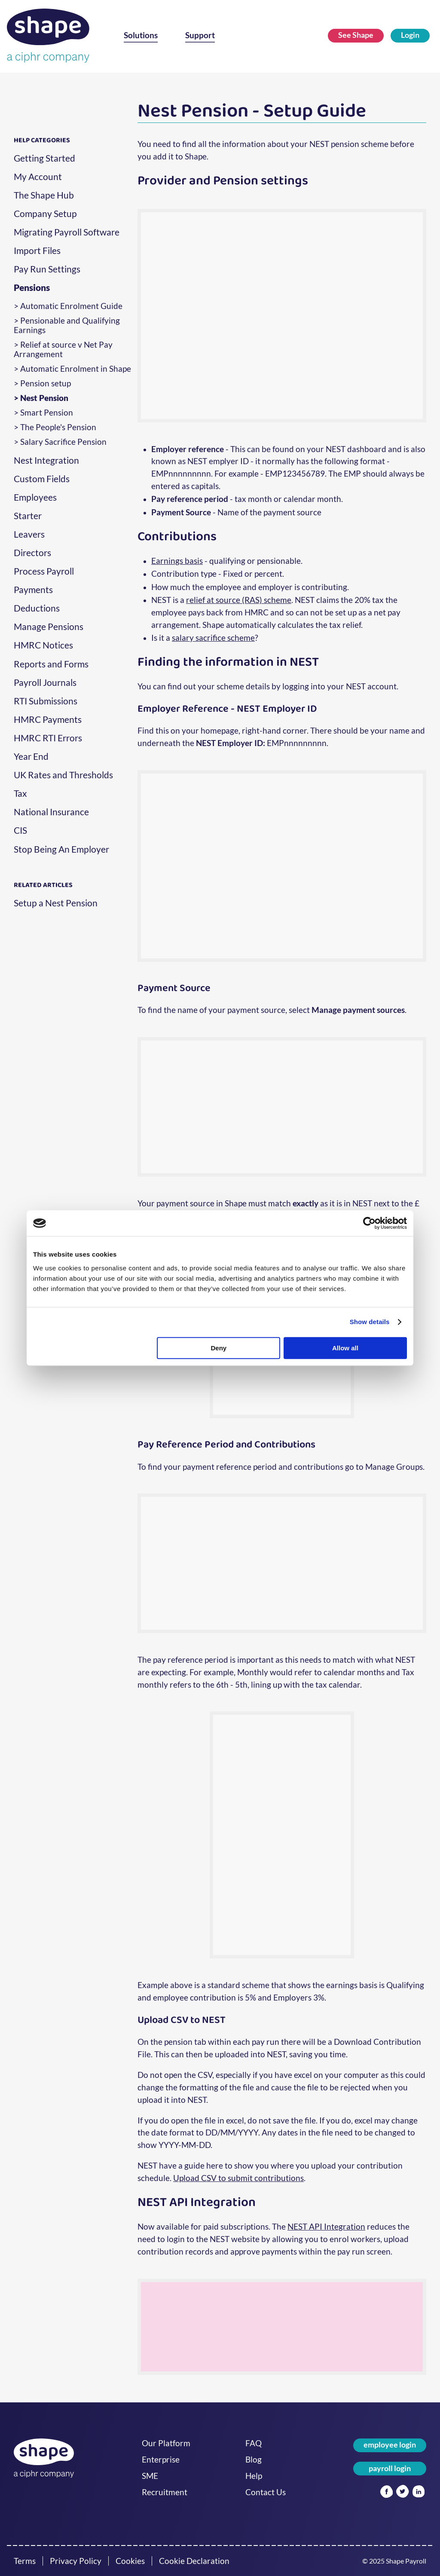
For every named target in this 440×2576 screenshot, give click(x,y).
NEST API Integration (326, 2226)
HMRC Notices (43, 645)
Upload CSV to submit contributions (238, 2178)
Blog (253, 2459)
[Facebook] (386, 2492)
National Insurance (51, 812)
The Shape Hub (44, 195)
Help (253, 2476)
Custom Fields (42, 479)
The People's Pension (58, 427)
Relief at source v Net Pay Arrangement (63, 349)
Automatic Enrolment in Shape (75, 368)
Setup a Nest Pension (56, 903)
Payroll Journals (45, 682)
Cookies (130, 2561)
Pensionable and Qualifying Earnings (67, 325)
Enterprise (161, 2459)
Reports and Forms (51, 664)
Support (200, 35)
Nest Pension (44, 398)
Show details (370, 1321)
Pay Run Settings (47, 269)
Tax (20, 793)
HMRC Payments (48, 719)
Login (410, 35)
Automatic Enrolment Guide (71, 306)
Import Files (37, 250)
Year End (31, 756)
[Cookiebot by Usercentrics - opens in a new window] (369, 1223)
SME (150, 2476)
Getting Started (44, 158)
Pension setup (45, 383)
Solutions (141, 35)
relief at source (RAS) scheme (238, 600)
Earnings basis (177, 561)
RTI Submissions (45, 701)
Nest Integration (46, 460)
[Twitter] (402, 2492)
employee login (390, 2444)
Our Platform (166, 2443)
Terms (25, 2561)
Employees (35, 497)
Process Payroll (44, 571)
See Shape (355, 35)
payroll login (390, 2468)
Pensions (32, 287)
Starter (28, 516)
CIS (20, 830)
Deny (219, 1348)
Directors (32, 553)
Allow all (345, 1348)
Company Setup (45, 213)
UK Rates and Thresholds (63, 775)
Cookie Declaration (194, 2561)
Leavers (29, 534)
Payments (33, 589)
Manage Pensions (48, 626)
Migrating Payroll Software (66, 232)
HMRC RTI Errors (48, 738)
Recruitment (164, 2492)
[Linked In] (418, 2492)
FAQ (253, 2443)
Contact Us (265, 2492)
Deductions (37, 608)
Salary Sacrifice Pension (63, 442)
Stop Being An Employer (61, 849)
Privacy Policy (75, 2561)
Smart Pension (46, 412)
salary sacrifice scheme (213, 637)
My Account (38, 176)
